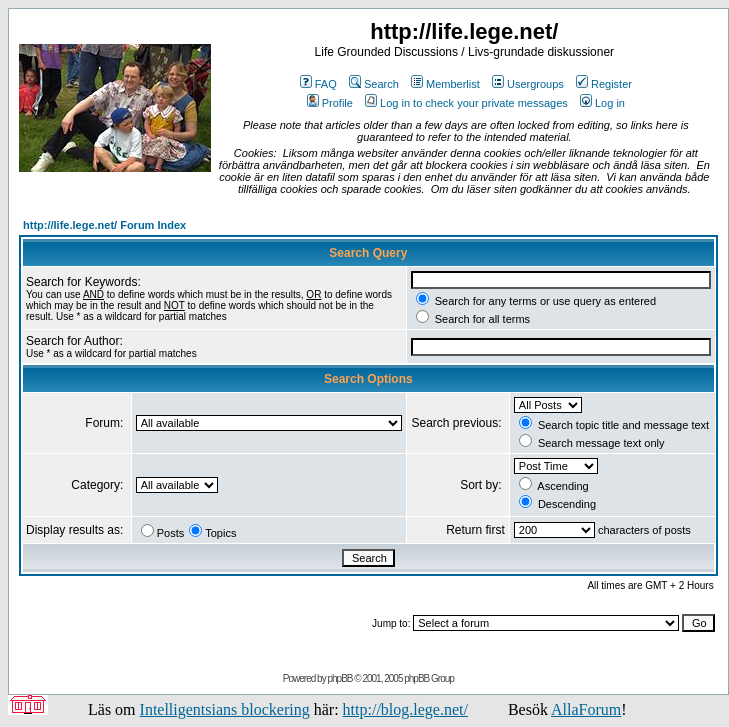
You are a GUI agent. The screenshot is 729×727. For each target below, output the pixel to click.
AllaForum (586, 709)
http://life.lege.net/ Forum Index (104, 225)
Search (374, 84)
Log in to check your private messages (466, 103)
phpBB (339, 678)
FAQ (318, 84)
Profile (330, 103)
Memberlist (445, 84)
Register (604, 84)
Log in (602, 103)
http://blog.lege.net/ (405, 709)
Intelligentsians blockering (225, 709)
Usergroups (528, 84)
